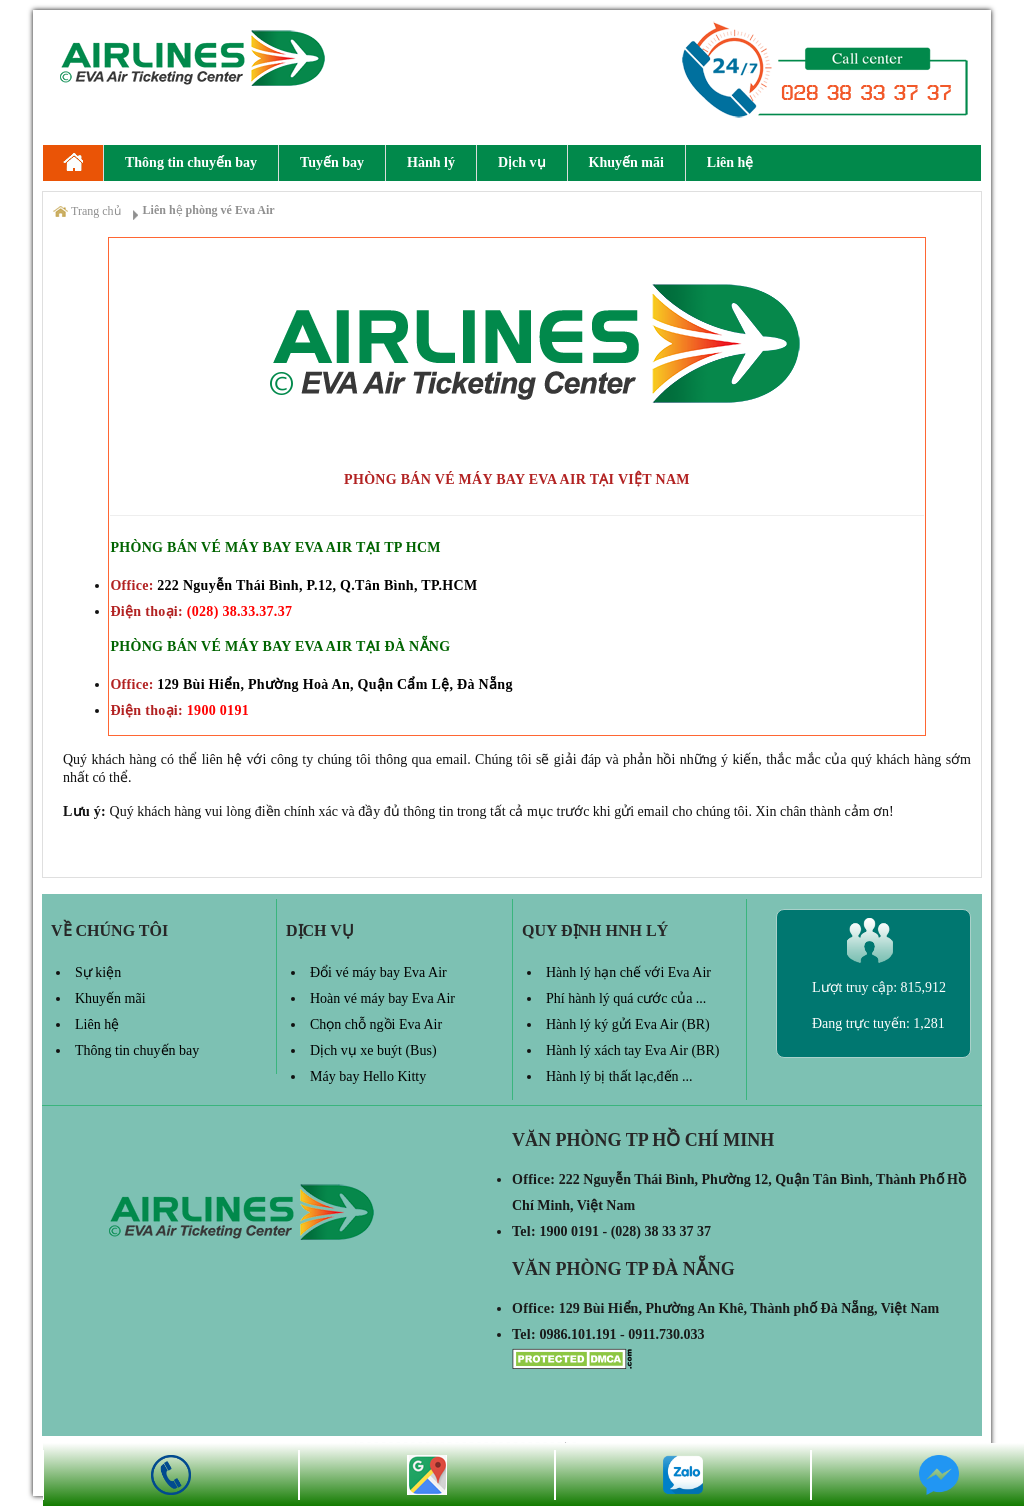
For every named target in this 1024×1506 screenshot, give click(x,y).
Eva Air (73, 163)
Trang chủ (96, 211)
